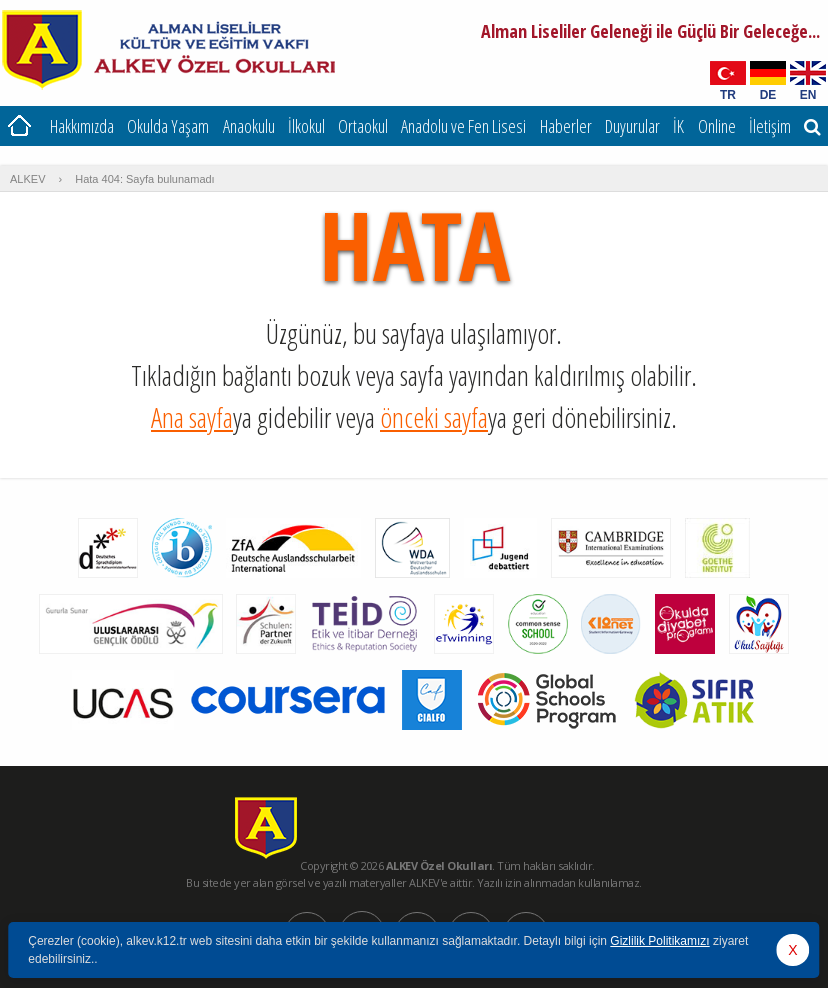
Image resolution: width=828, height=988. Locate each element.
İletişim (770, 126)
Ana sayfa (192, 417)
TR (728, 94)
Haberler (566, 126)
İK (678, 126)
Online (717, 126)
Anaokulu (249, 126)
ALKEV (27, 179)
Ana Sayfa (20, 126)
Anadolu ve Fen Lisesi (463, 126)
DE (768, 94)
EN (808, 94)
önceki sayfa (434, 417)
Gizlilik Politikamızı (659, 941)
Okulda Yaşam (168, 126)
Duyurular (632, 126)
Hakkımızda (82, 126)
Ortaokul (363, 126)
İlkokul (306, 126)
